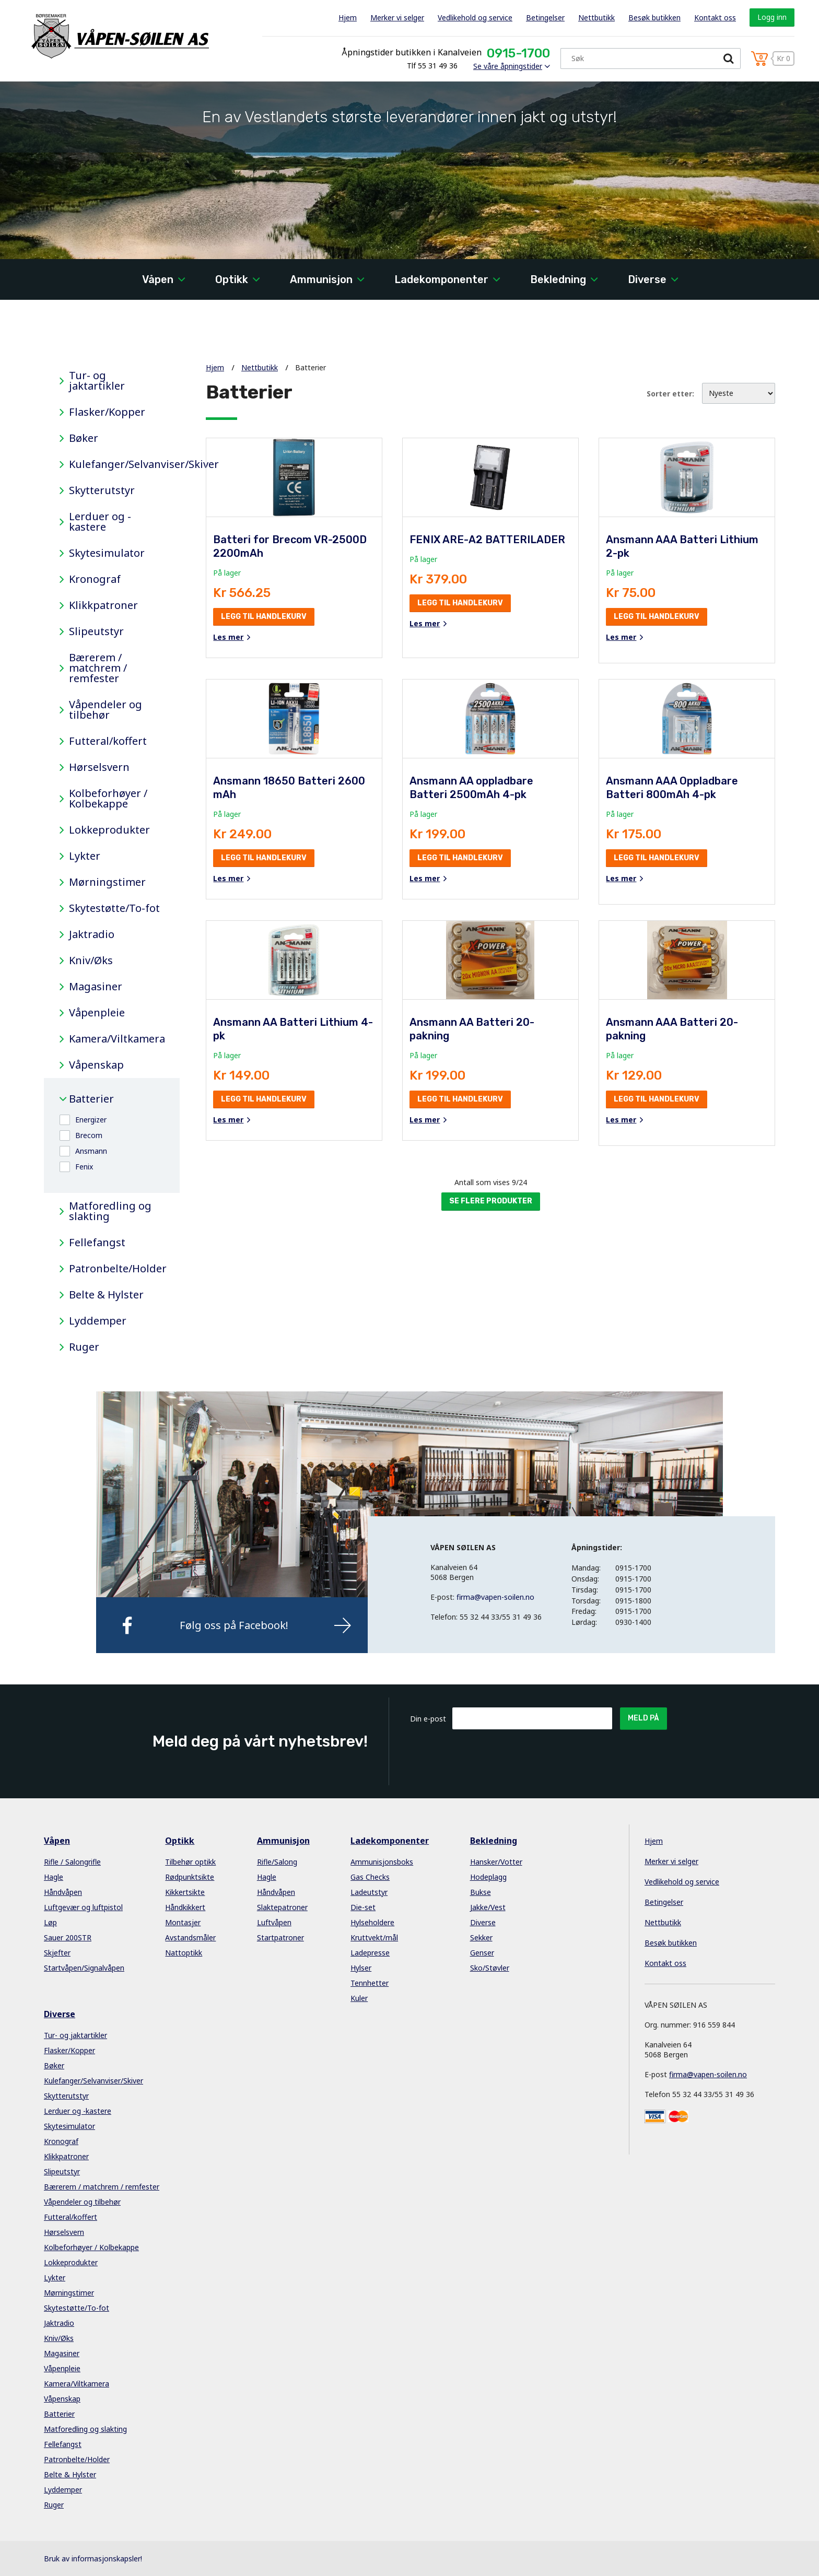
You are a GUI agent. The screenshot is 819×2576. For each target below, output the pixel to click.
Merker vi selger (397, 17)
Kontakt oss (715, 17)
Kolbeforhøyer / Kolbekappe (108, 798)
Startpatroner (280, 1937)
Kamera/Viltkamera (116, 1039)
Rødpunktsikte (189, 1877)
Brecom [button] (88, 1135)
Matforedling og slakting (110, 1211)
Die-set (363, 1907)
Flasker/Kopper (107, 412)
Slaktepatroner (282, 1907)
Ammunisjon (321, 279)
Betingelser (545, 17)
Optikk (231, 279)
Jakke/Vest (488, 1907)
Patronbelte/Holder (116, 1268)
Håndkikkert (185, 1907)
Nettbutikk (596, 17)
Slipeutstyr (96, 631)
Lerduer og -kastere (100, 521)
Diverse (647, 279)
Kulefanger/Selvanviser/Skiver (116, 464)
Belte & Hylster (106, 1295)
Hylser (360, 1968)
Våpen (157, 279)
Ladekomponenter (441, 279)
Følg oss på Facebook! (234, 1625)
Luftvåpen (274, 1922)
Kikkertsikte (185, 1892)
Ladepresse (370, 1953)
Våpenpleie (97, 1013)
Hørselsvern (99, 767)
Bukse (480, 1892)
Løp (50, 1922)
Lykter (84, 856)
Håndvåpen (63, 1892)
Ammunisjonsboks (381, 1862)
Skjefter (57, 1953)
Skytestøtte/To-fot (114, 908)
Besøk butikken (654, 17)
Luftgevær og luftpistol (83, 1907)
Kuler (359, 1998)
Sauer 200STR (67, 1937)
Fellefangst (97, 1242)
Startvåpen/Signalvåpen (84, 1968)
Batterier (91, 1099)
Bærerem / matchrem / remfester (98, 668)
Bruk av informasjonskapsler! (93, 2558)
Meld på (643, 1718)
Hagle (53, 1877)
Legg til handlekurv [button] (264, 616)
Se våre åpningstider (507, 66)
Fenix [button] (84, 1167)
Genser (482, 1953)
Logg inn (772, 17)
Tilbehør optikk (190, 1862)
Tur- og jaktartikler (97, 380)
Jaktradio (91, 934)
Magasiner (95, 986)
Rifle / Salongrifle (72, 1862)
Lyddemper (97, 1321)
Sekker (481, 1937)
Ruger (84, 1347)
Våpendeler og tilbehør (105, 709)
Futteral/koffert (108, 741)
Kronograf (95, 579)
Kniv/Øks (91, 960)
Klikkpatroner (103, 605)
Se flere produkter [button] (490, 1201)
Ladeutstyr (369, 1892)
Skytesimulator (107, 553)
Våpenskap (96, 1065)
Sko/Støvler (489, 1968)
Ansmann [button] (91, 1151)
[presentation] (531, 1755)
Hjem (347, 17)
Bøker (83, 438)
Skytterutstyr (102, 490)
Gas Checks (370, 1877)
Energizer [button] (91, 1120)
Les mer (228, 637)
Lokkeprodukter (109, 830)
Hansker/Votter (496, 1862)
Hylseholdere (372, 1922)
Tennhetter (369, 1983)
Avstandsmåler (190, 1937)
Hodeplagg (488, 1877)
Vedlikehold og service (475, 17)
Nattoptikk (183, 1953)
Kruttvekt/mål (374, 1937)
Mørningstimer (107, 882)
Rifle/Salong (277, 1862)
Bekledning (558, 279)
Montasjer (183, 1922)
